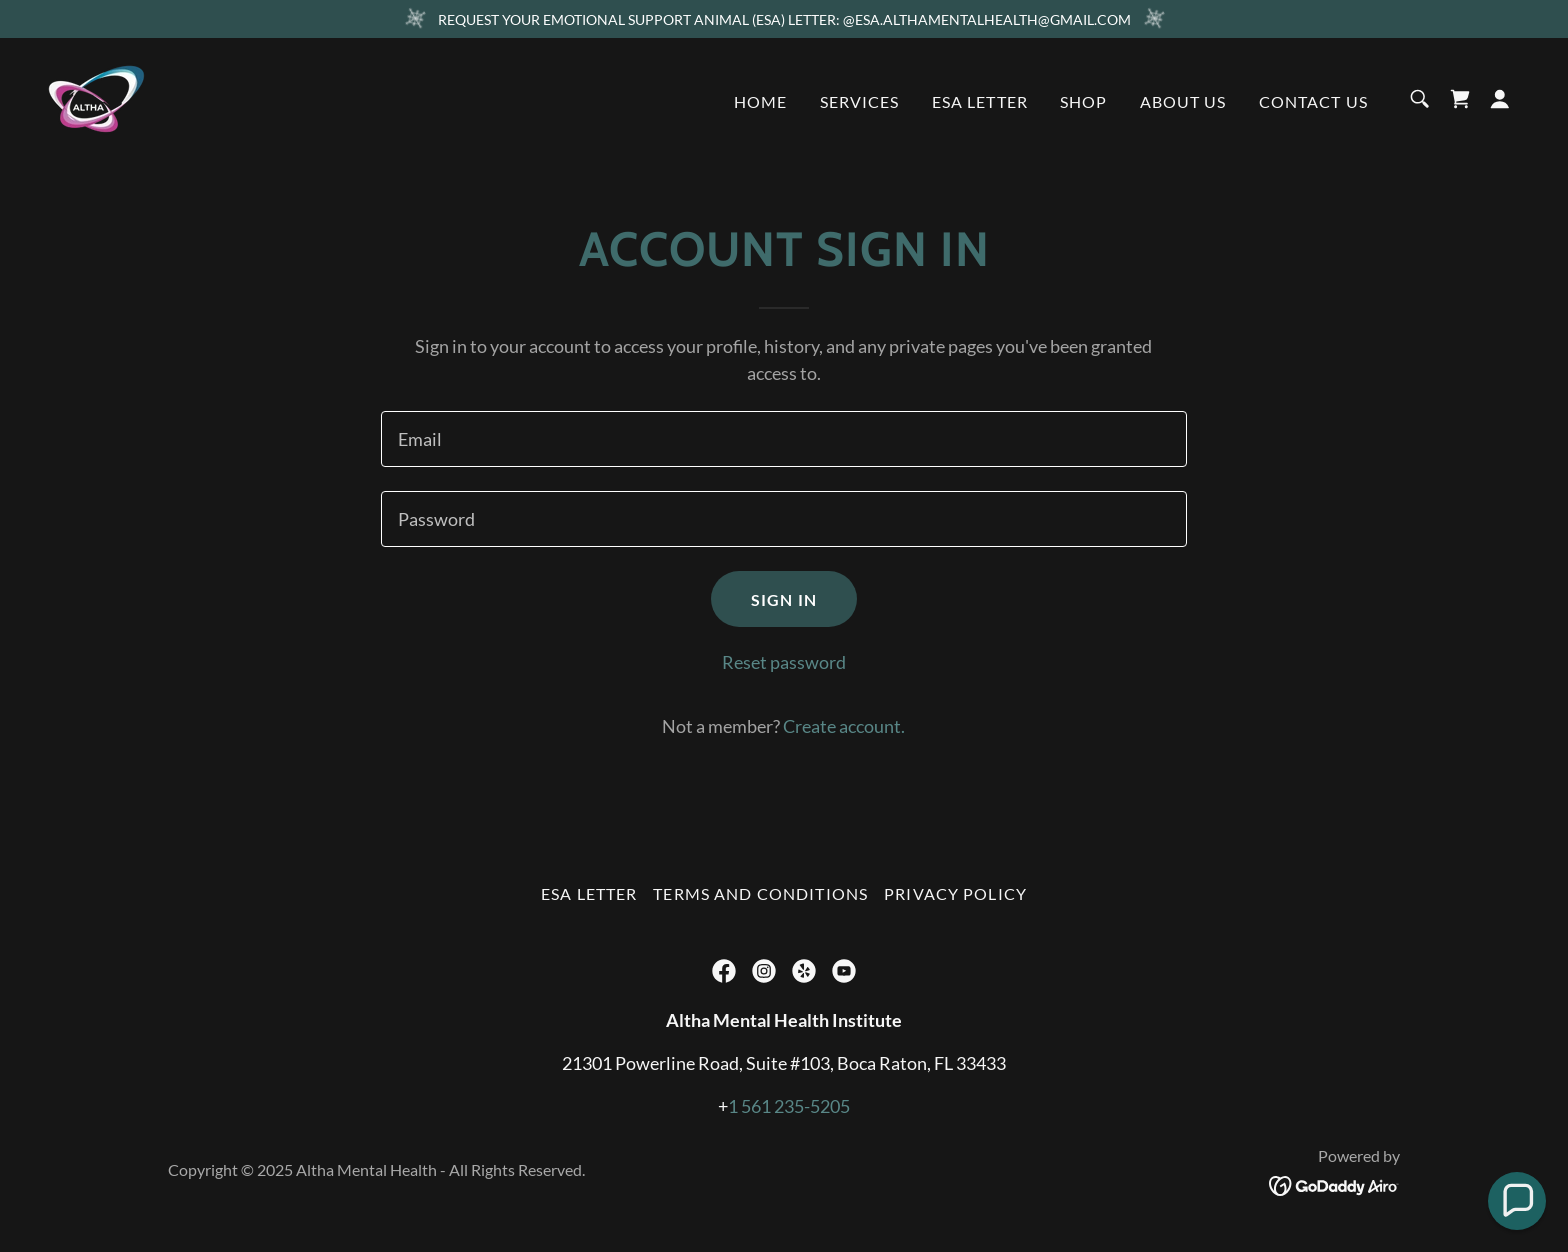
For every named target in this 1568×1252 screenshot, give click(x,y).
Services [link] (860, 101)
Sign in (784, 599)
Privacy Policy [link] (955, 893)
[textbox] (783, 439)
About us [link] (1183, 101)
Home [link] (761, 101)
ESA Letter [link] (980, 101)
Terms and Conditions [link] (760, 893)
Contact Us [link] (1313, 101)
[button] (1500, 99)
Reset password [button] (784, 662)
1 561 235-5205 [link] (789, 1106)
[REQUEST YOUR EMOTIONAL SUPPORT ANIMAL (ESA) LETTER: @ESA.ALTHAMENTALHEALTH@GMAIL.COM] (784, 19)
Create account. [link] (844, 726)
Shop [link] (1084, 101)
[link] (96, 97)
